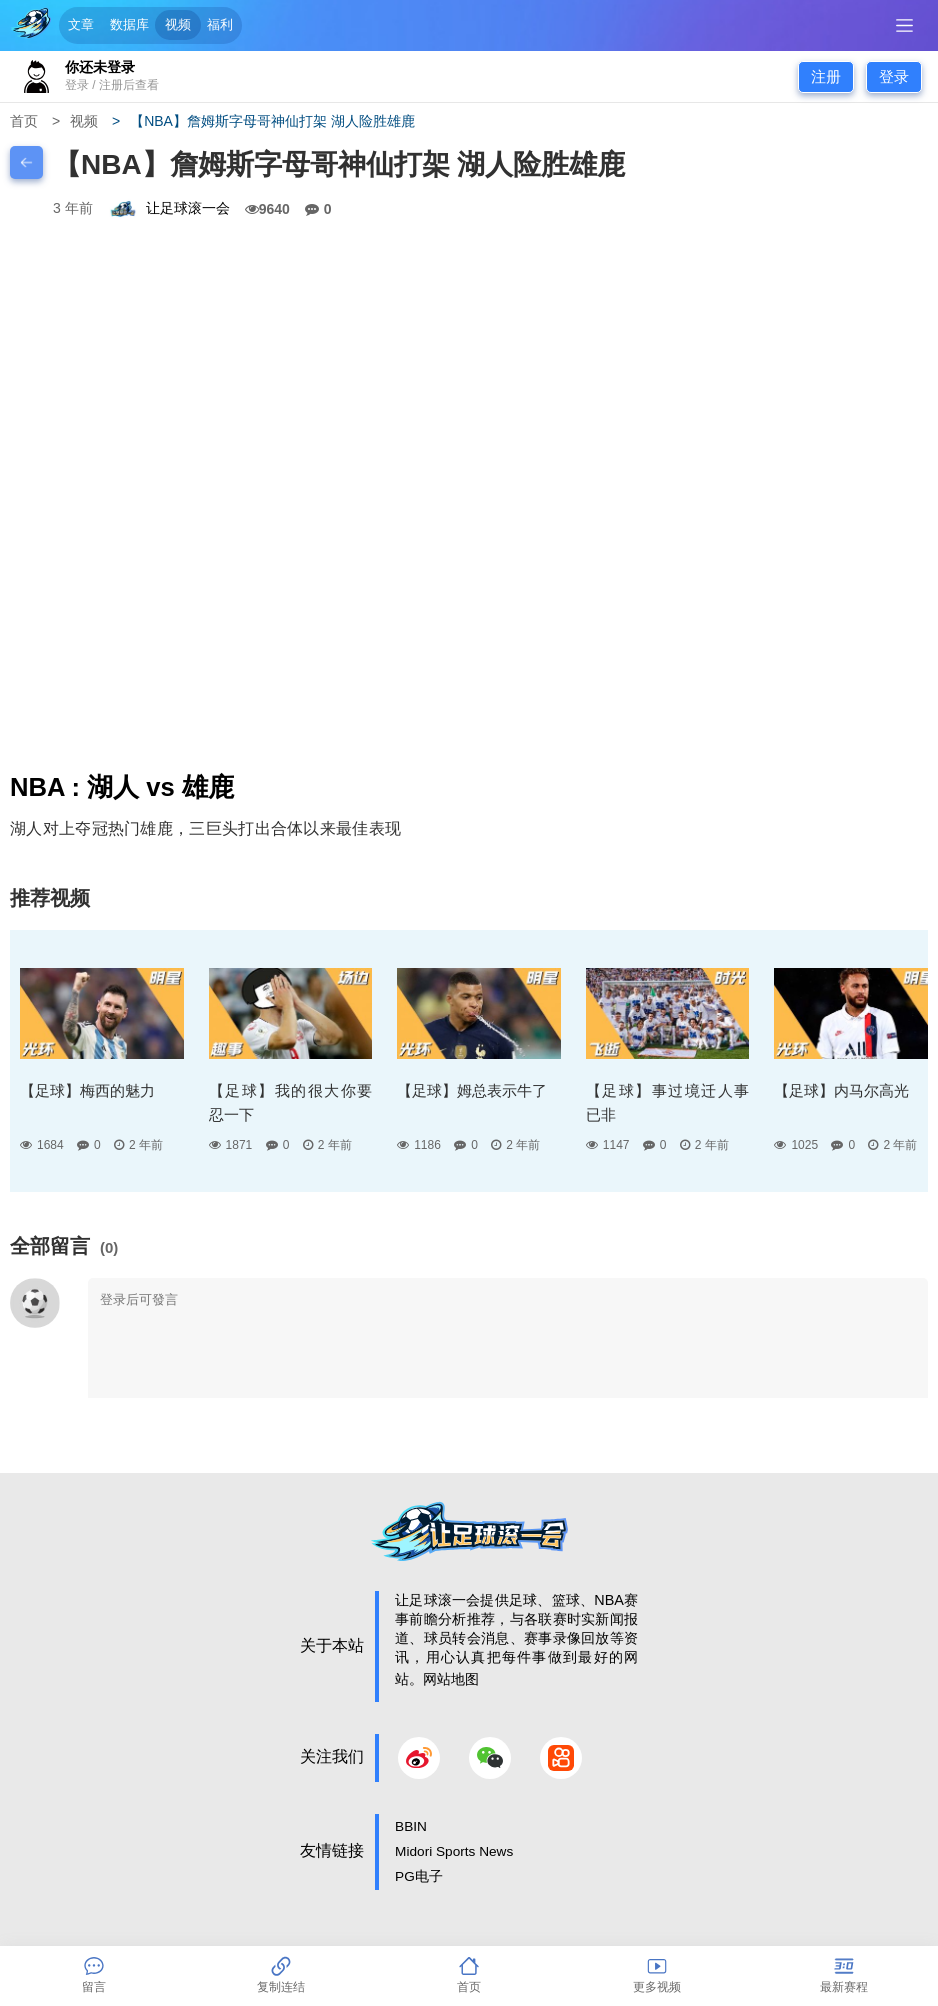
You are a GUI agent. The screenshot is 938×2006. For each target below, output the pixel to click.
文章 (81, 24)
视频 (178, 24)
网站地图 (451, 1680)
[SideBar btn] (904, 25)
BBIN (412, 1828)
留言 (94, 1975)
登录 (894, 76)
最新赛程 (844, 1975)
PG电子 (419, 1882)
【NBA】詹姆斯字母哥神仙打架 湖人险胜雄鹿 (272, 121)
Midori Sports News (457, 1855)
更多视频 (657, 1975)
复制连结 (281, 1975)
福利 (220, 24)
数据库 (129, 24)
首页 (24, 121)
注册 (826, 76)
